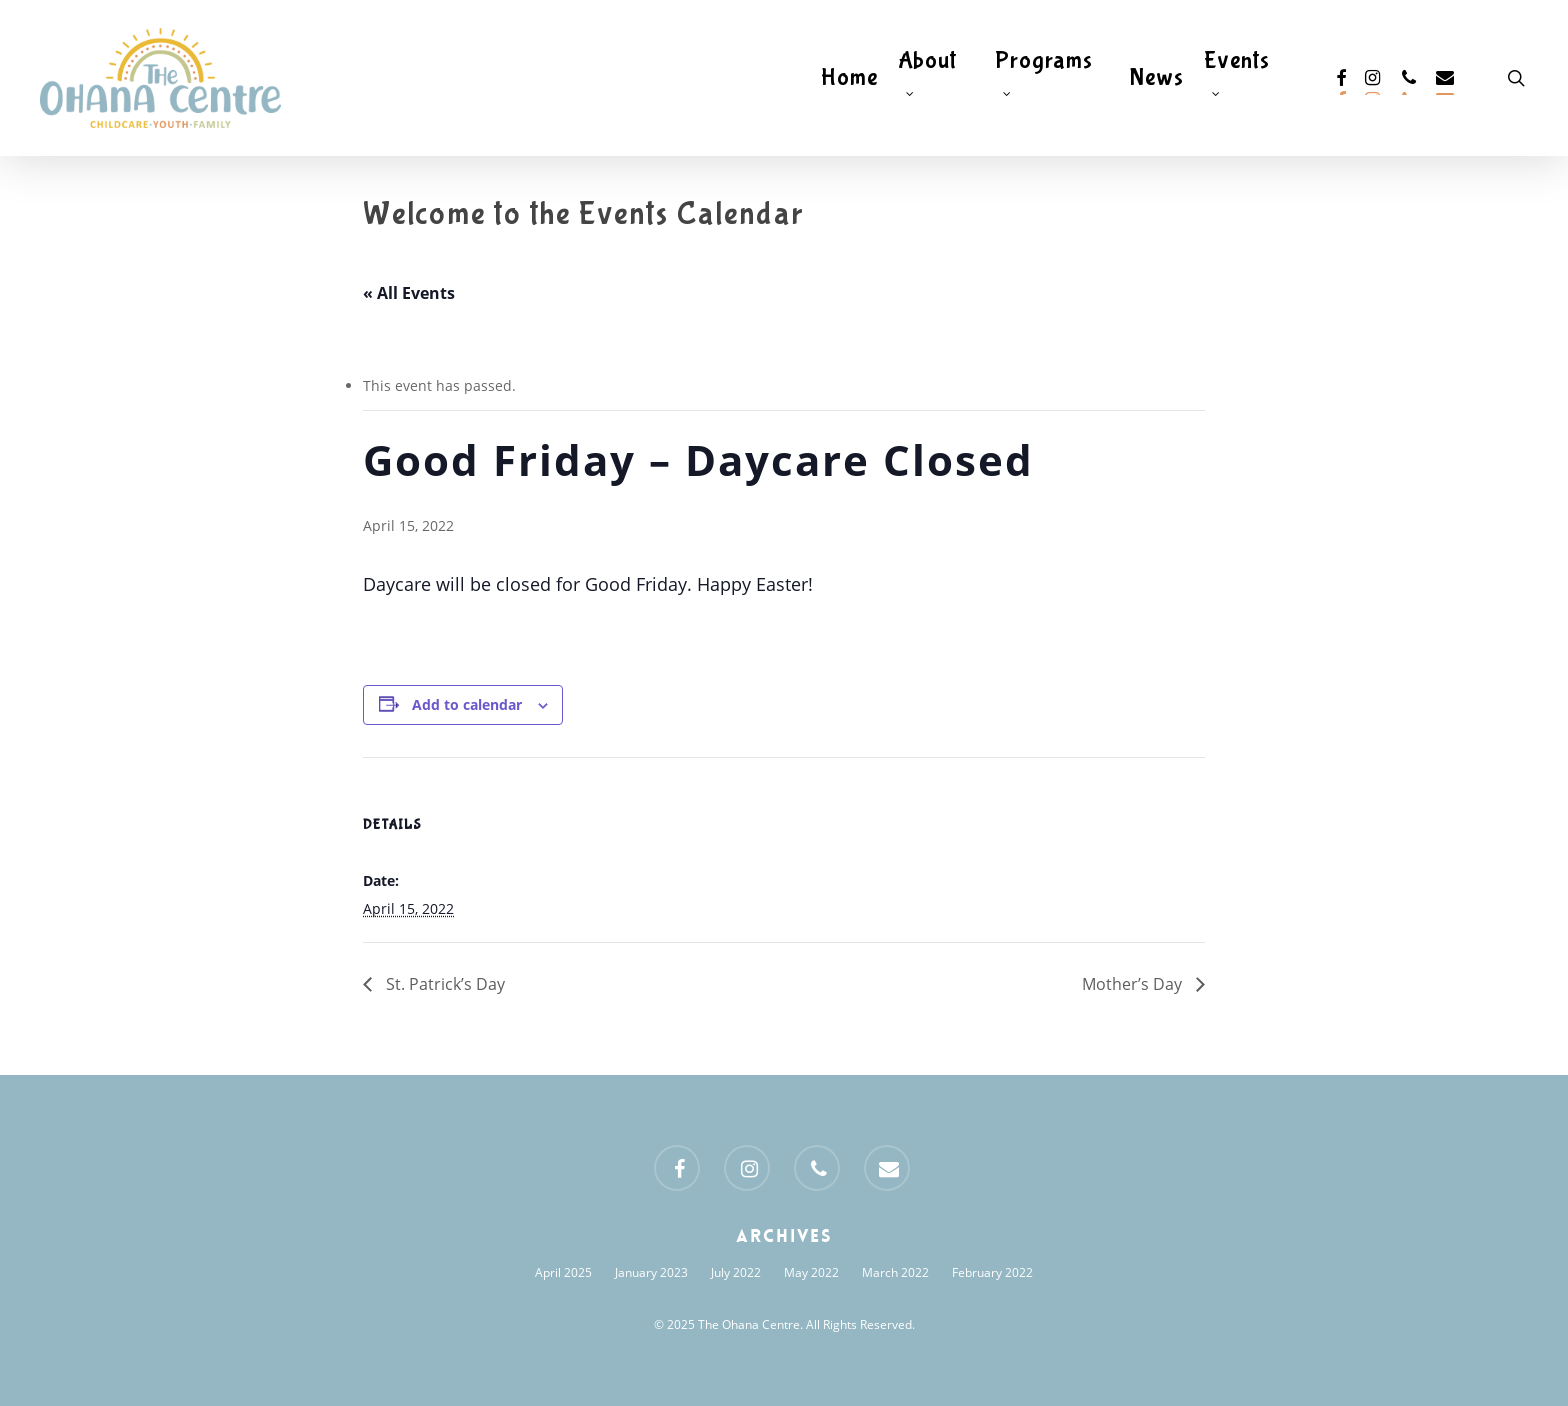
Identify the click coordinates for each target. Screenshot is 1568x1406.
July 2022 (736, 1272)
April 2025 (563, 1272)
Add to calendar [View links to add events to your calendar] (467, 704)
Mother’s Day (1134, 984)
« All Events (409, 293)
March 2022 (895, 1272)
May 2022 (811, 1272)
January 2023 (651, 1272)
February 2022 (992, 1272)
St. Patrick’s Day (443, 984)
